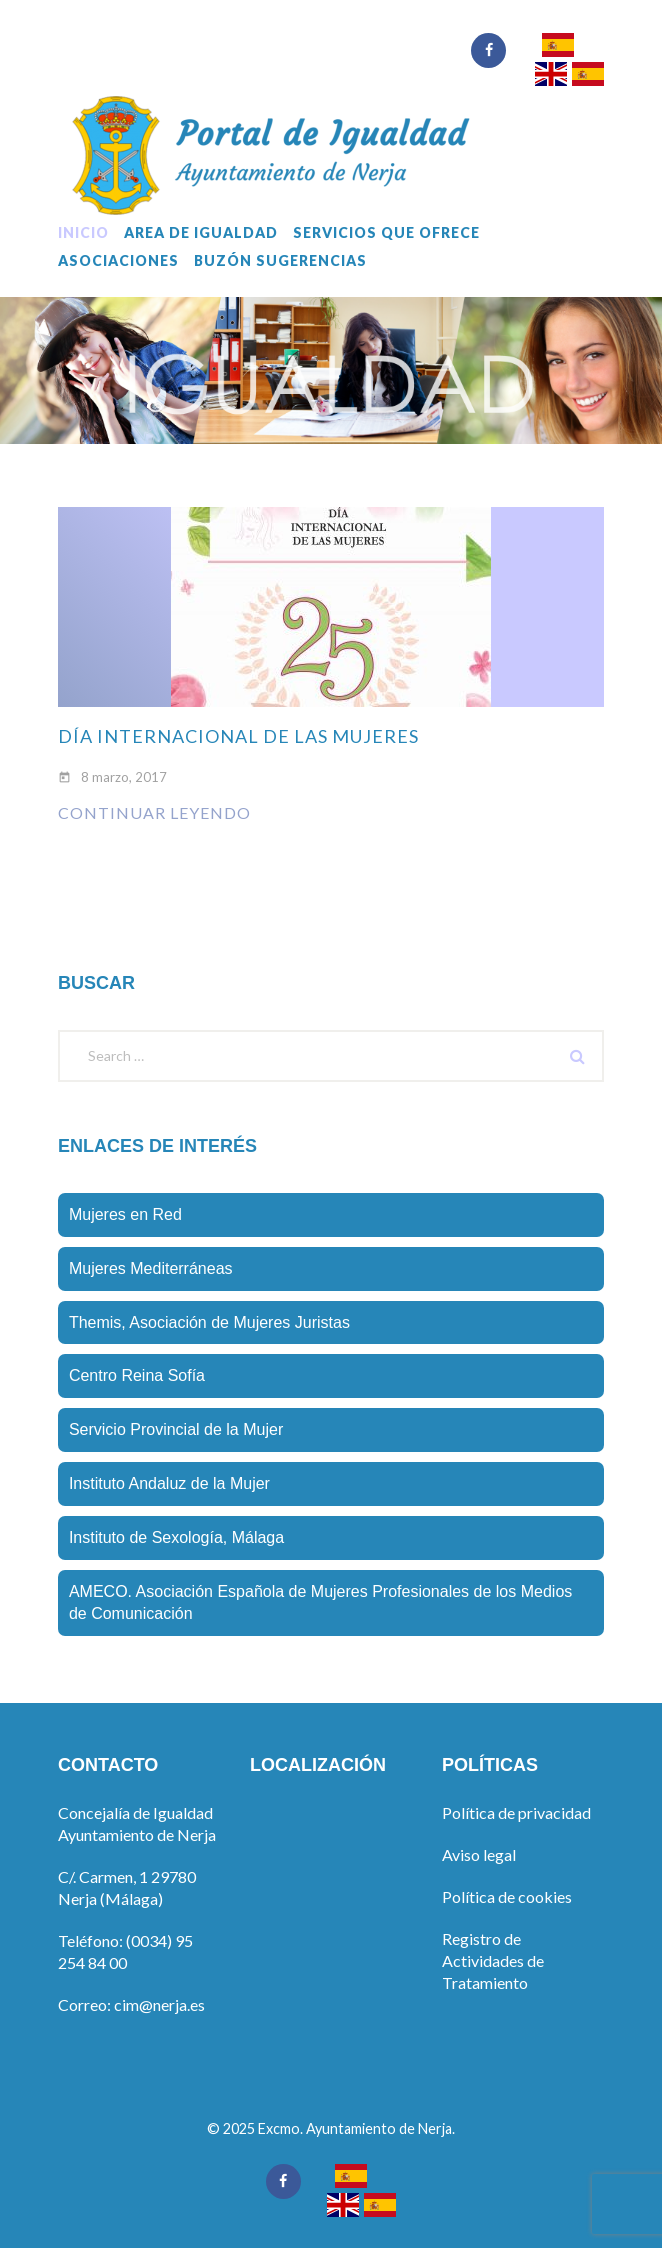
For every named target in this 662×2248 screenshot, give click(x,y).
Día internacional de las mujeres (238, 736)
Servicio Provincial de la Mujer (176, 1429)
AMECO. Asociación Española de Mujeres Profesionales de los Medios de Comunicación (320, 1602)
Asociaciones (118, 261)
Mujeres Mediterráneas (151, 1268)
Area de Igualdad (201, 233)
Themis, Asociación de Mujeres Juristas (209, 1322)
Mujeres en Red (125, 1214)
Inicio (83, 233)
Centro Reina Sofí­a (137, 1375)
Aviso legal (479, 1854)
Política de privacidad (516, 1812)
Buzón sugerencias (280, 261)
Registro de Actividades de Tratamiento (493, 1960)
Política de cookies (507, 1896)
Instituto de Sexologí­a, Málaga (176, 1537)
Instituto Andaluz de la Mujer (169, 1483)
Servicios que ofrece (386, 233)
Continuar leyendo (154, 812)
